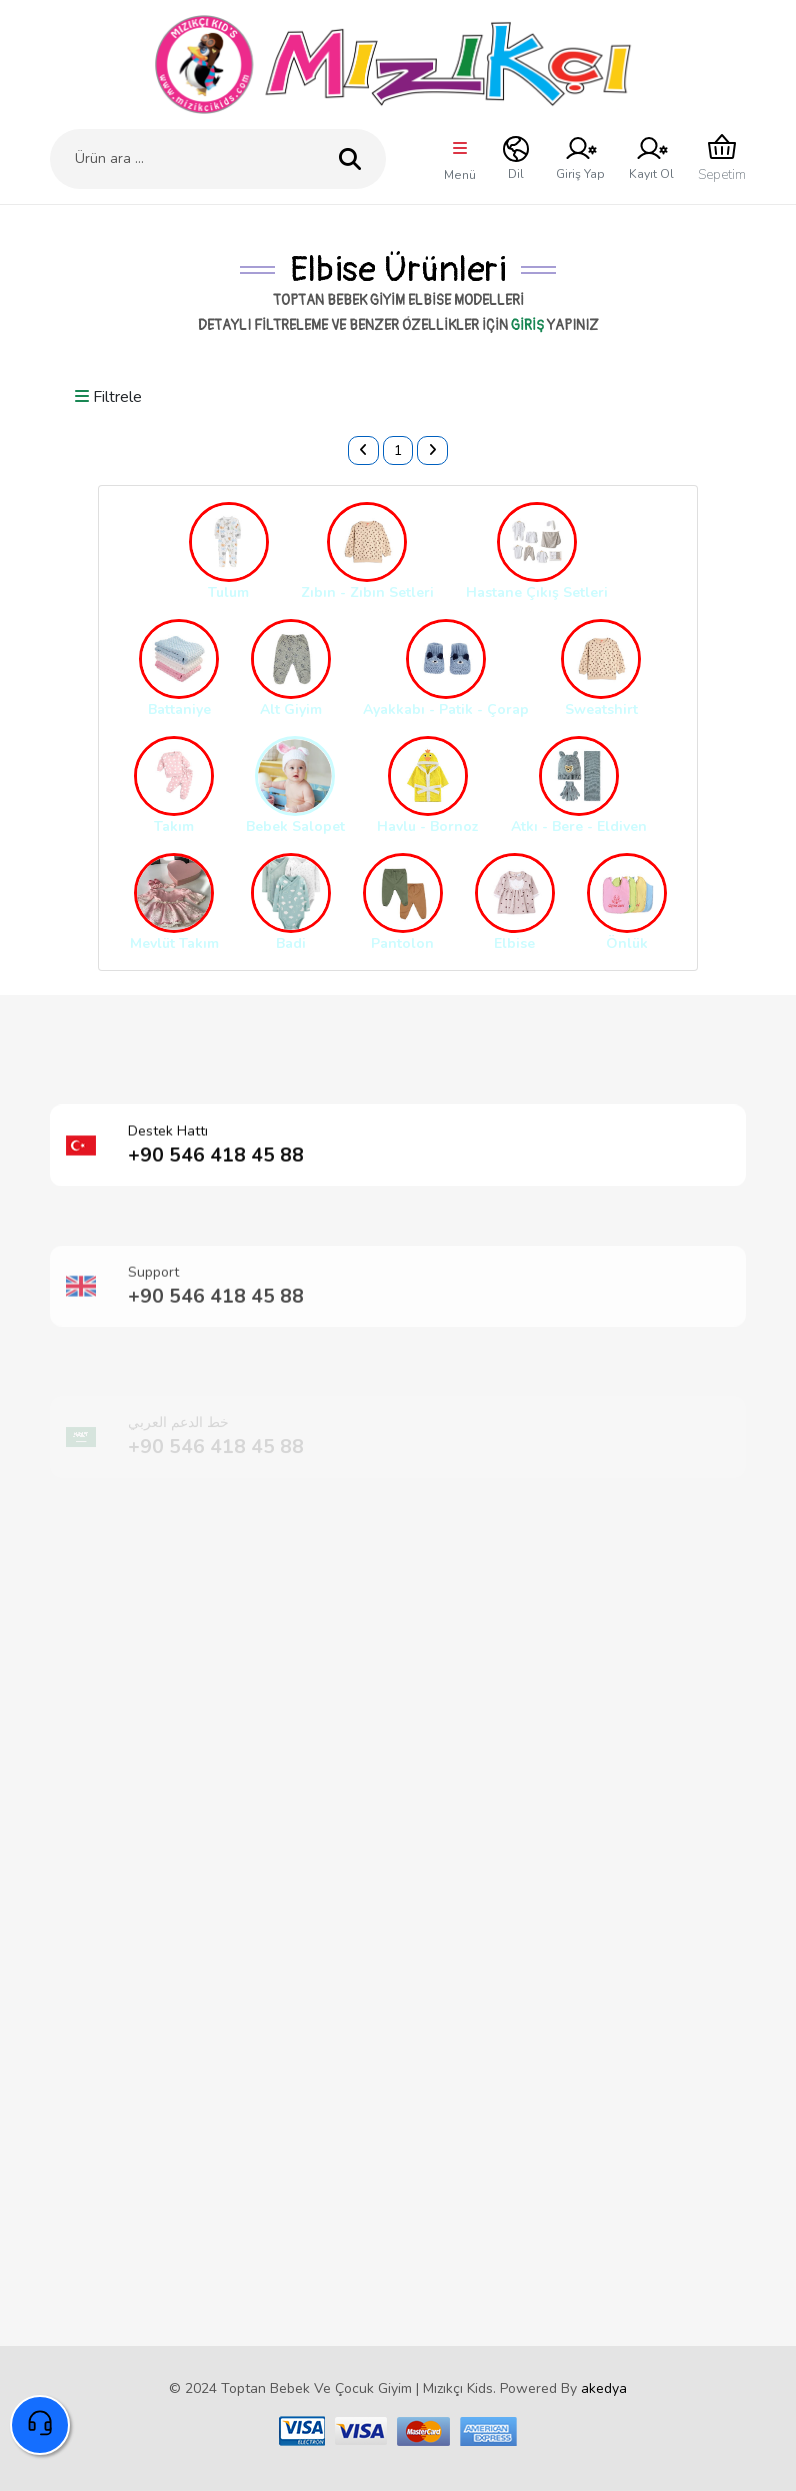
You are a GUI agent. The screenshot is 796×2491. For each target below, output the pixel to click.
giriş (527, 325)
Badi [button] (291, 943)
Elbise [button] (514, 943)
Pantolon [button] (402, 943)
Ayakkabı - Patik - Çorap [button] (446, 709)
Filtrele (108, 397)
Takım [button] (174, 826)
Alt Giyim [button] (291, 709)
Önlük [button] (627, 943)
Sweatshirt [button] (601, 709)
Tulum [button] (228, 592)
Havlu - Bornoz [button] (428, 826)
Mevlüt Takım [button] (174, 943)
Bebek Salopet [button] (295, 826)
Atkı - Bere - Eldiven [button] (579, 826)
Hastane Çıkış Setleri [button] (537, 592)
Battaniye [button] (179, 709)
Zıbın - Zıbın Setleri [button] (367, 592)
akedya (604, 2388)
